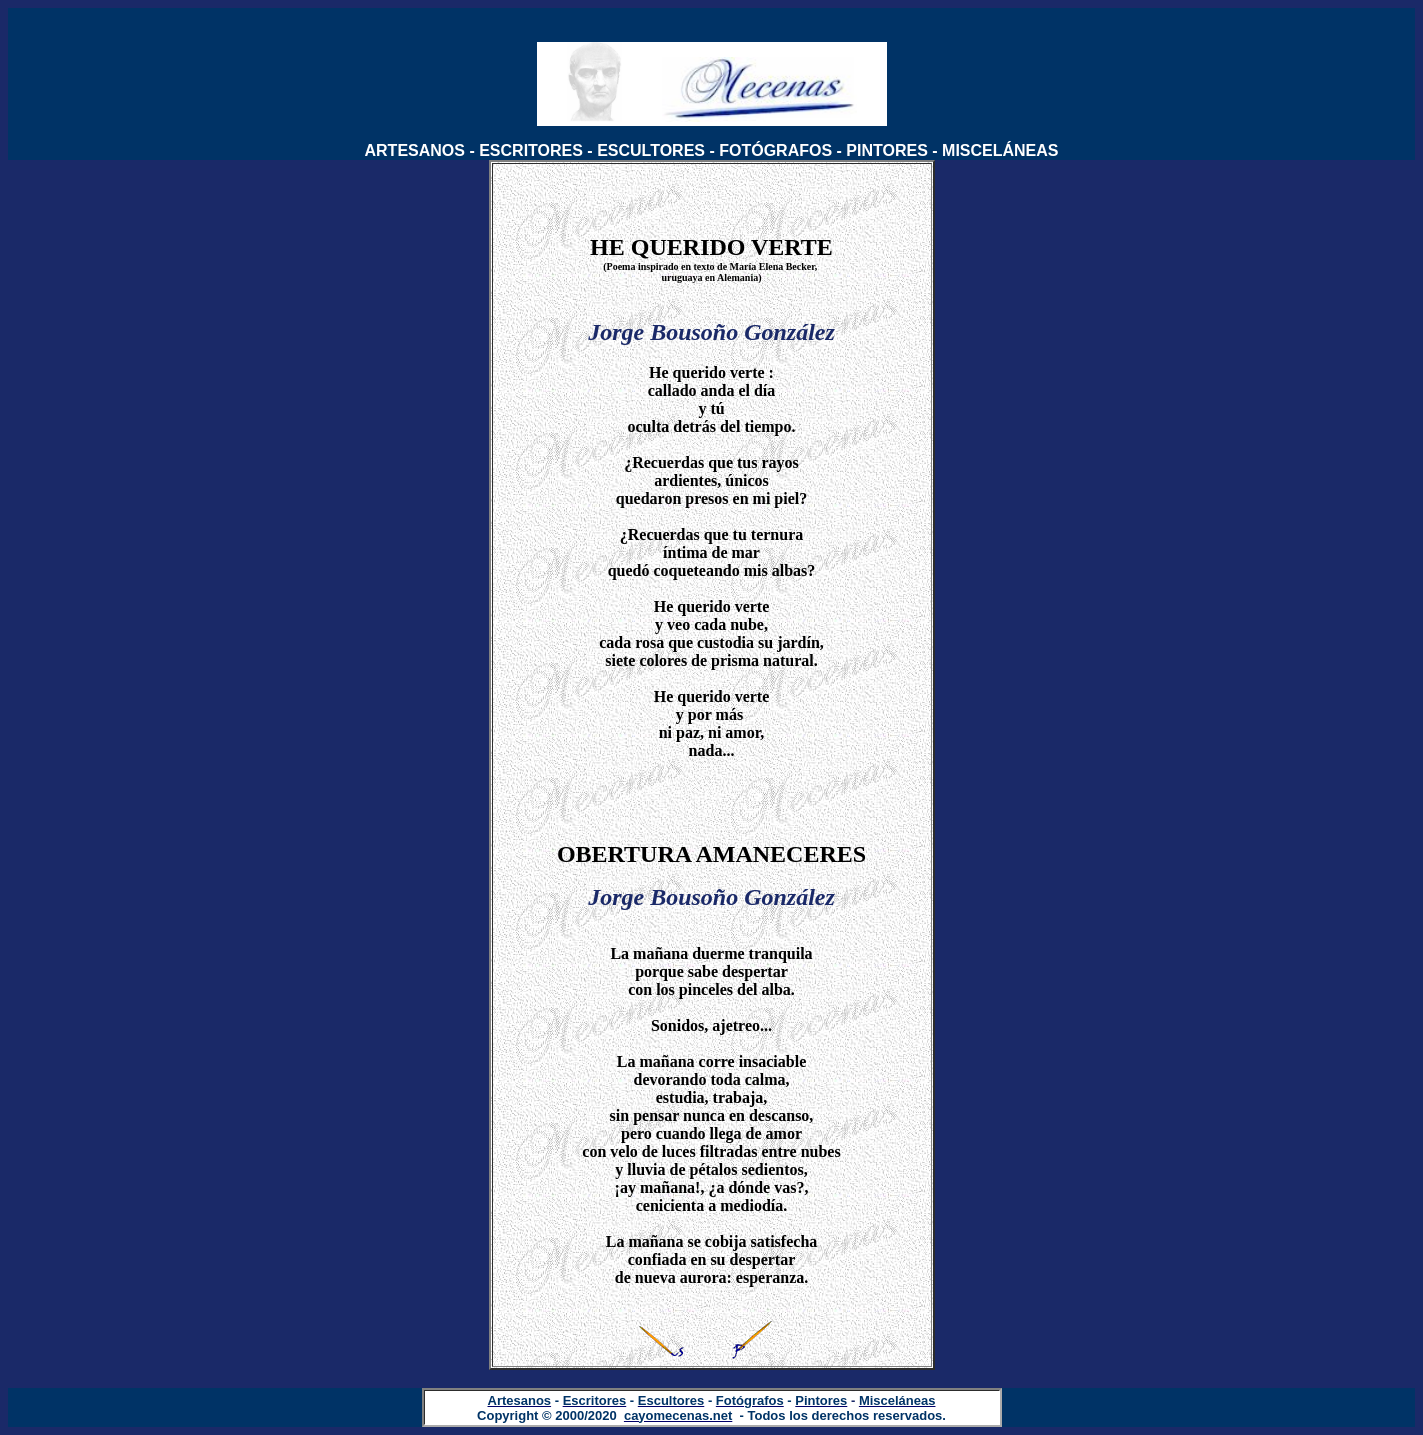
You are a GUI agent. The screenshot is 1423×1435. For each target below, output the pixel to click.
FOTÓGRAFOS (775, 150)
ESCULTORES (651, 150)
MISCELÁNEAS (1000, 150)
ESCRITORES (531, 150)
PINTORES (887, 150)
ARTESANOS (415, 150)
